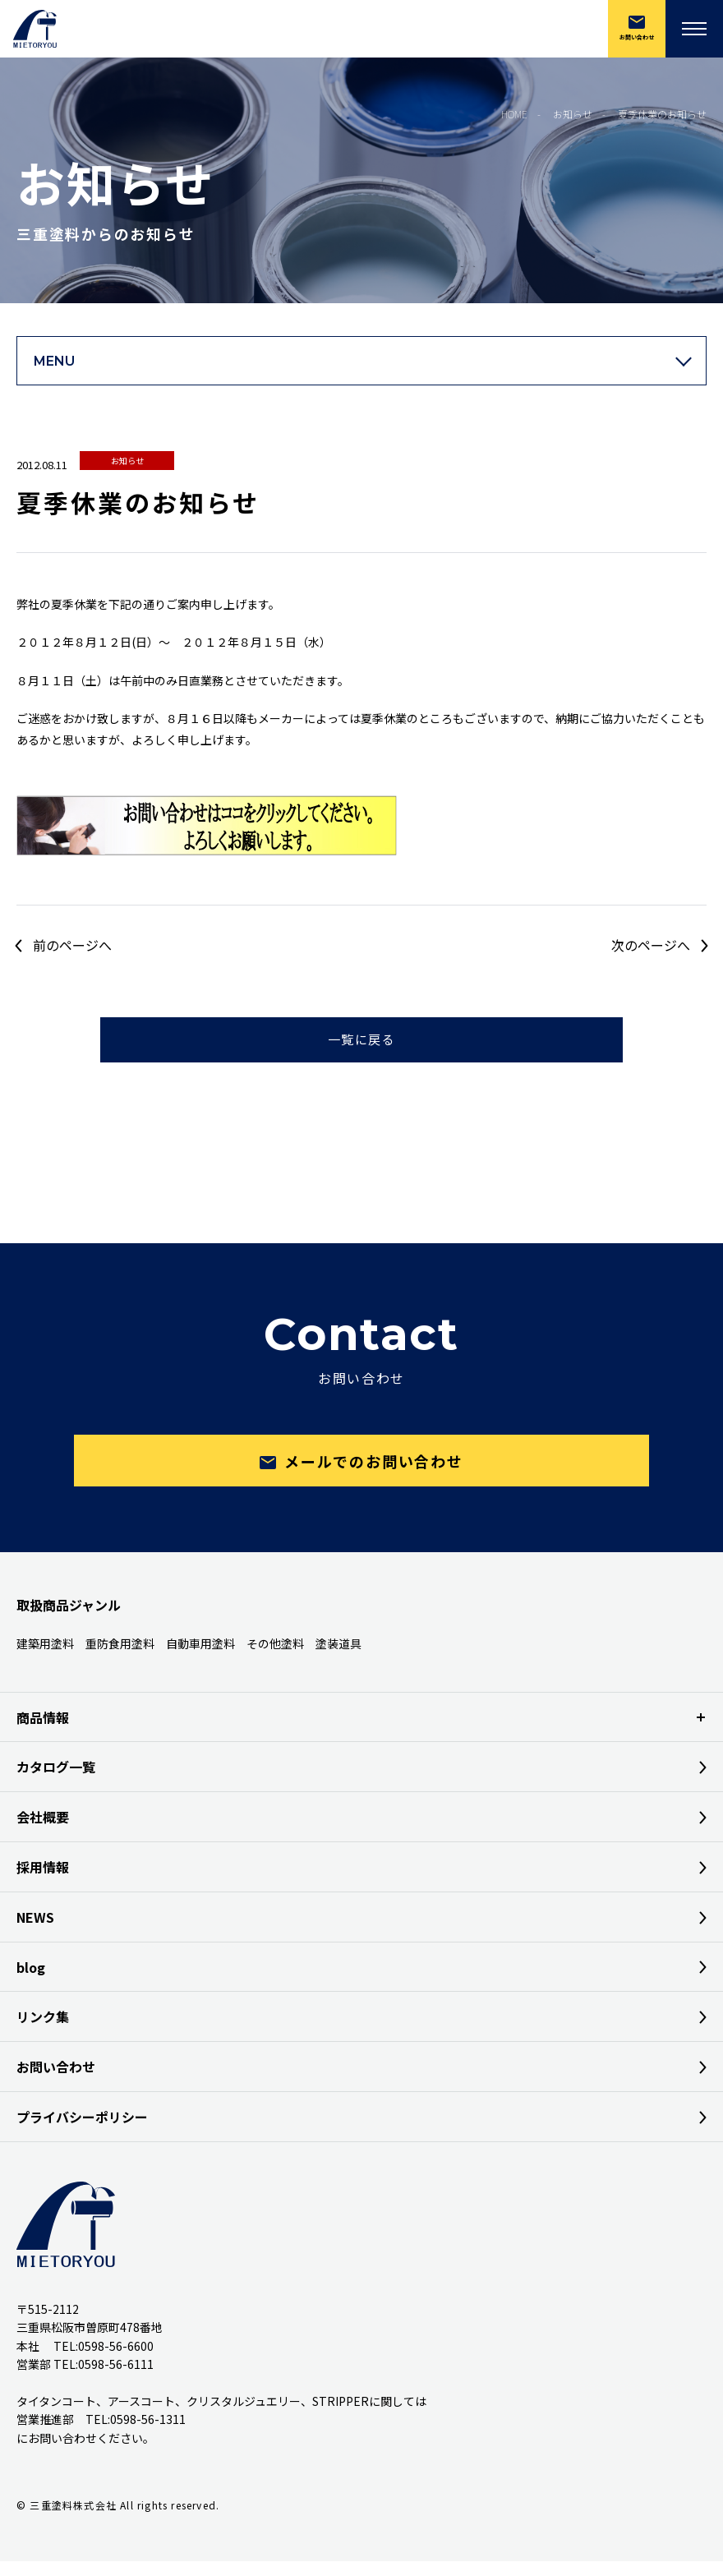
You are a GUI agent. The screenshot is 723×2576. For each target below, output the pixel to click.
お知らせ (127, 460)
